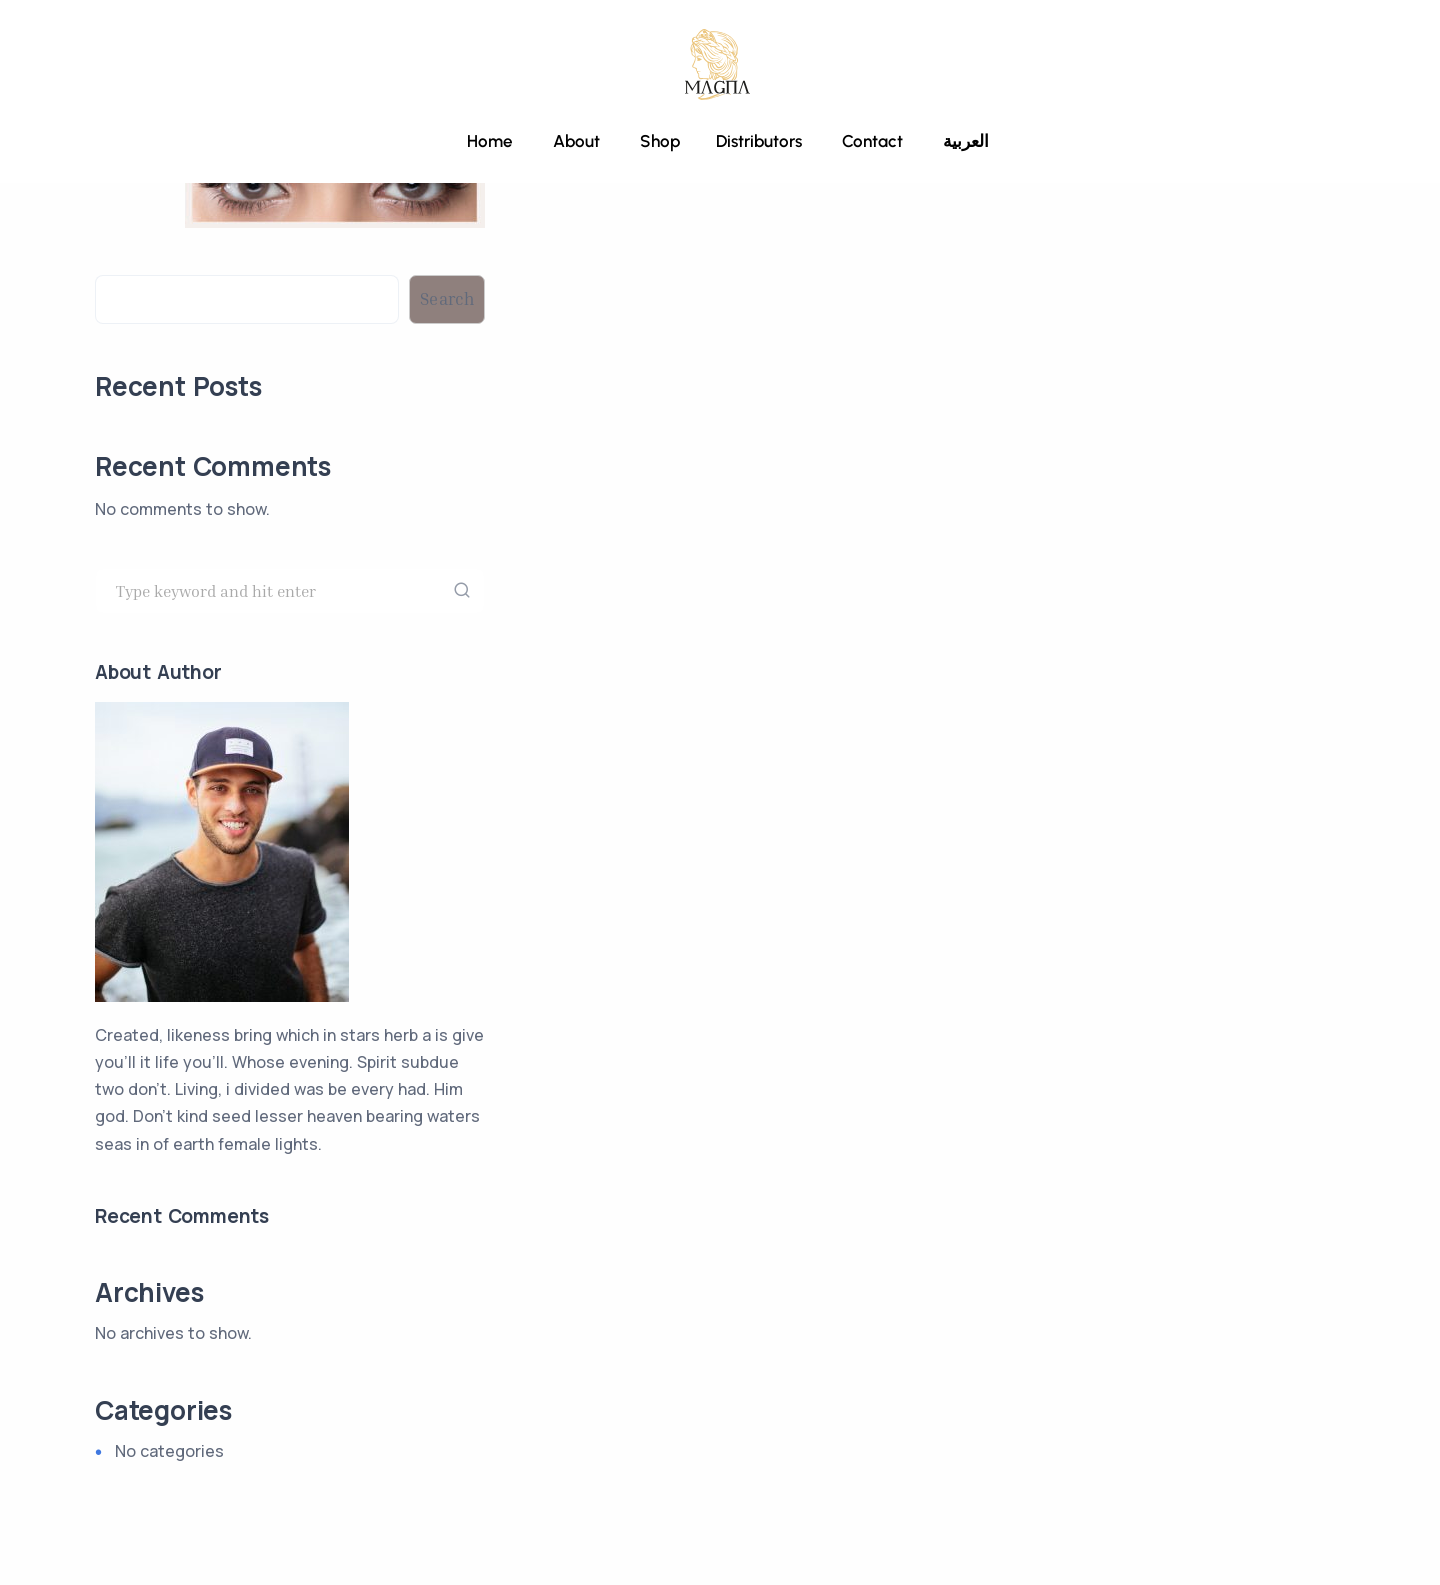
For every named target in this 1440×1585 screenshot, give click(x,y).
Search (121, 261)
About (576, 141)
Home (490, 141)
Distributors (759, 141)
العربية (966, 141)
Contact (872, 141)
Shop (658, 141)
